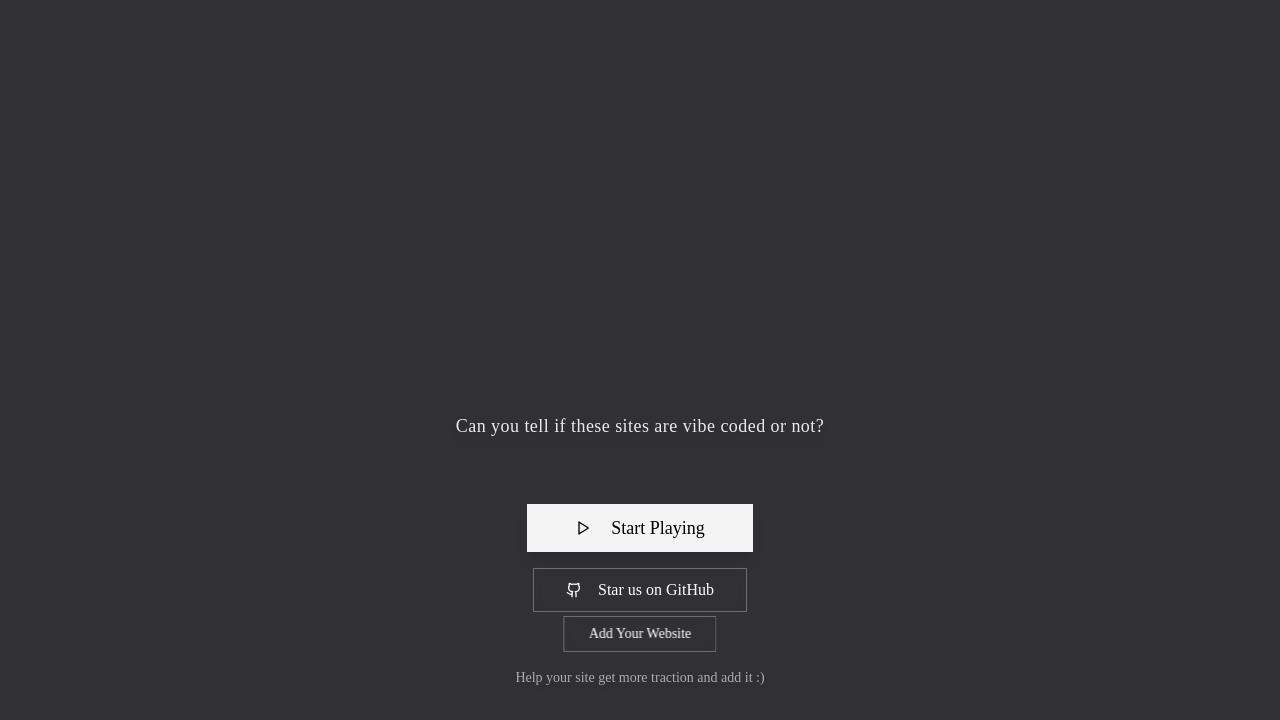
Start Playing (640, 528)
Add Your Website (640, 633)
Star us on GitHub (640, 589)
